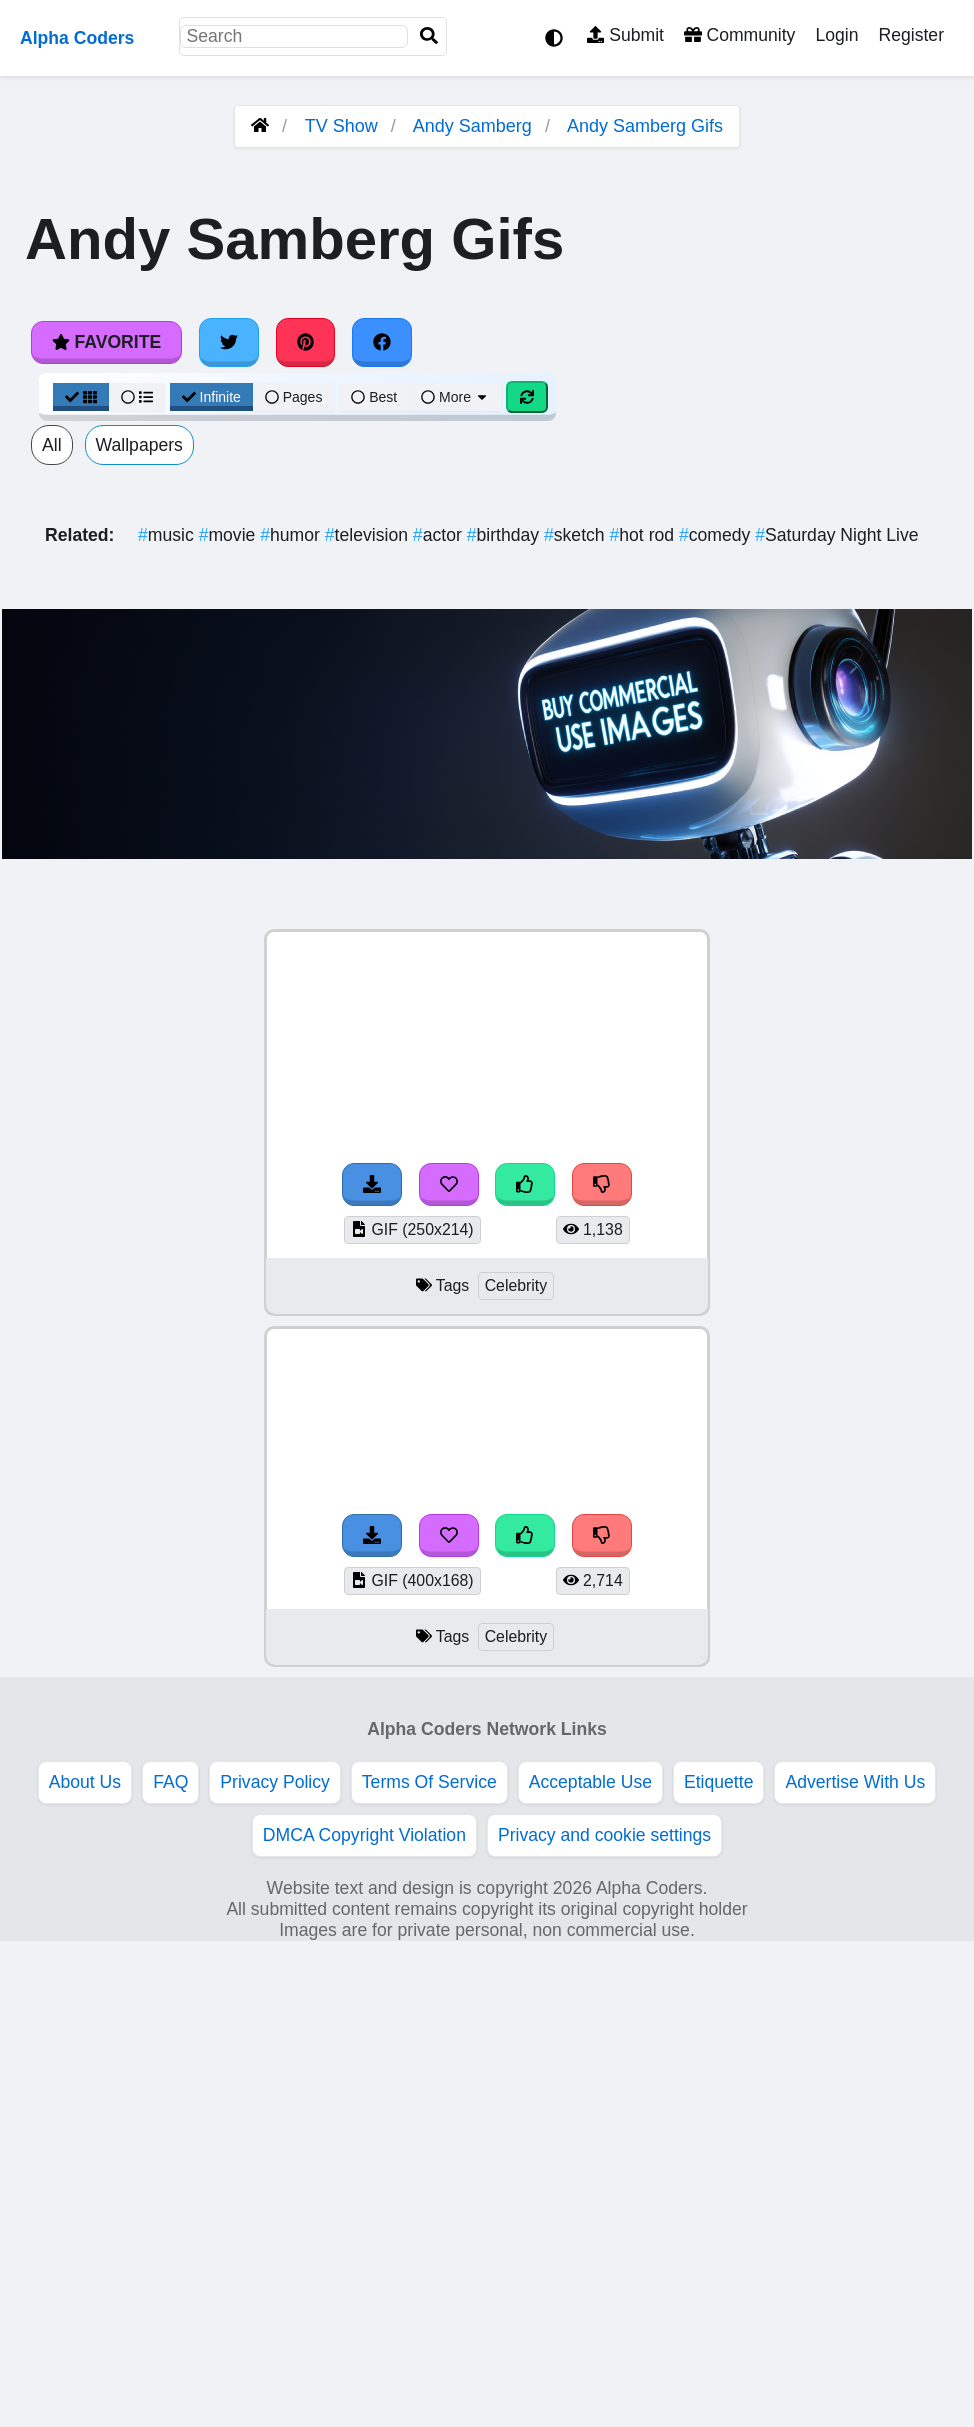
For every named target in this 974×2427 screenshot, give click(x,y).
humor (292, 535)
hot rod (644, 535)
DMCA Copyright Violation (364, 1835)
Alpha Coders (77, 38)
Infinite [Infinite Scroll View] (211, 397)
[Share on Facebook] (382, 342)
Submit (625, 35)
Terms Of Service (429, 1782)
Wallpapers (139, 445)
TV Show (341, 126)
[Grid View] (81, 397)
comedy (717, 535)
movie (230, 535)
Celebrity (516, 1285)
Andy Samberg (472, 126)
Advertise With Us (855, 1782)
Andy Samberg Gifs (645, 126)
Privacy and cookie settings (604, 1835)
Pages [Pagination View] (294, 397)
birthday (505, 535)
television (369, 535)
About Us (85, 1782)
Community (739, 35)
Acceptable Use (590, 1782)
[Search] (429, 36)
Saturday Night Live (836, 535)
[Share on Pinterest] (306, 342)
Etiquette (718, 1782)
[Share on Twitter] (229, 342)
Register (911, 35)
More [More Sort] (455, 397)
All (52, 445)
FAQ (170, 1782)
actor (440, 535)
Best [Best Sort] (374, 397)
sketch (577, 535)
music (168, 535)
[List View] (137, 397)
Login (836, 35)
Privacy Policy (275, 1782)
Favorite (106, 342)
